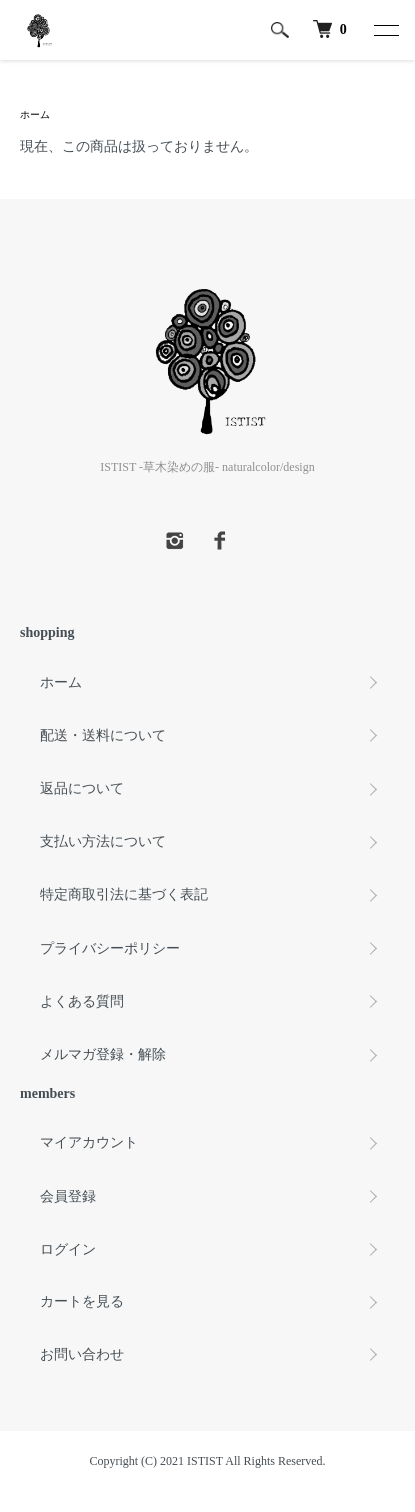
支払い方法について (103, 841)
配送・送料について (103, 735)
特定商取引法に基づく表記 (124, 894)
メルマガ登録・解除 (103, 1054)
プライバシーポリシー (110, 948)
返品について (82, 788)
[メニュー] (385, 30)
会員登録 (68, 1196)
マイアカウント (89, 1142)
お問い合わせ (82, 1354)
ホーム (35, 114)
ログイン (68, 1249)
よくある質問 (82, 1001)
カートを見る (82, 1301)
